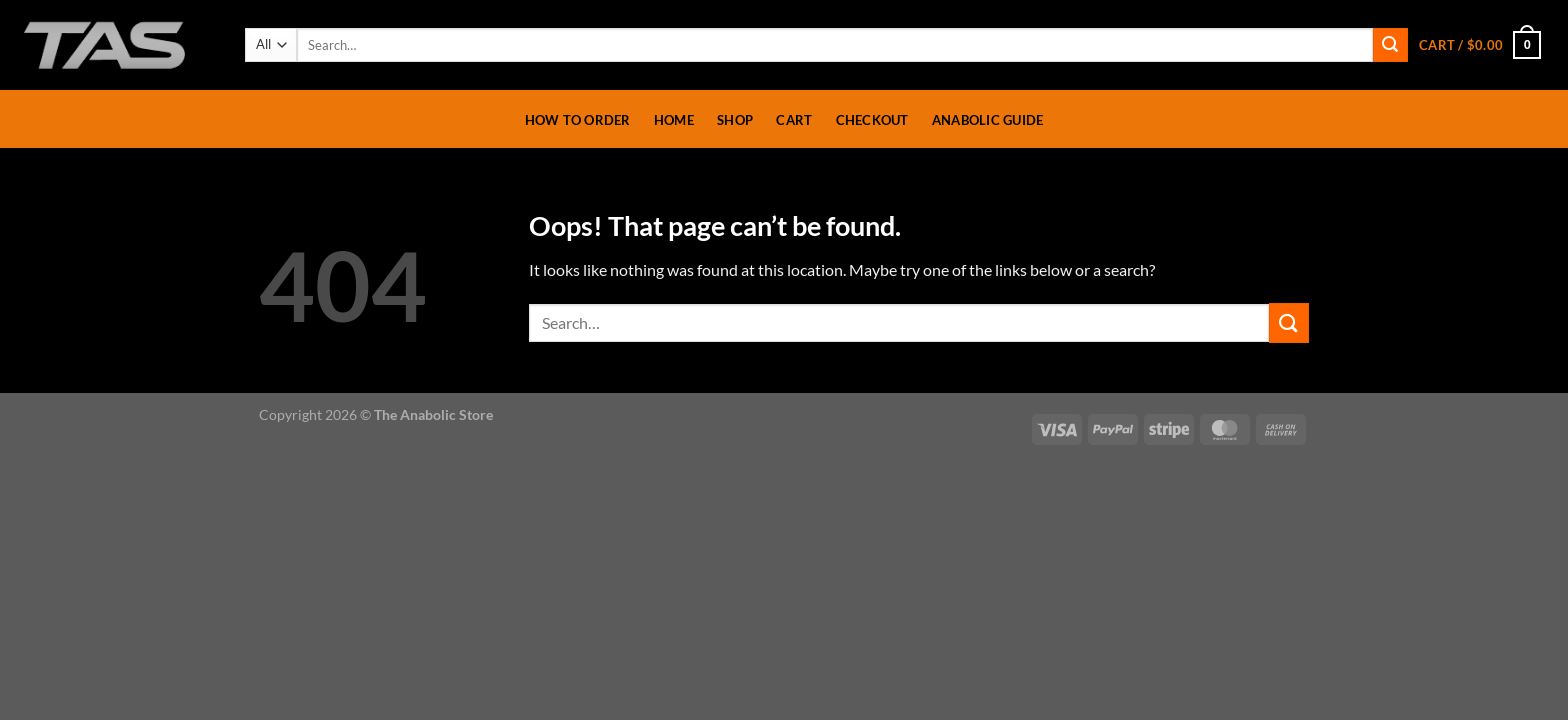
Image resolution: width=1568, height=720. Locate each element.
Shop (735, 120)
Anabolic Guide (988, 120)
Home (674, 120)
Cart (794, 120)
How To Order (578, 120)
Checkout (872, 120)
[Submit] (1390, 45)
